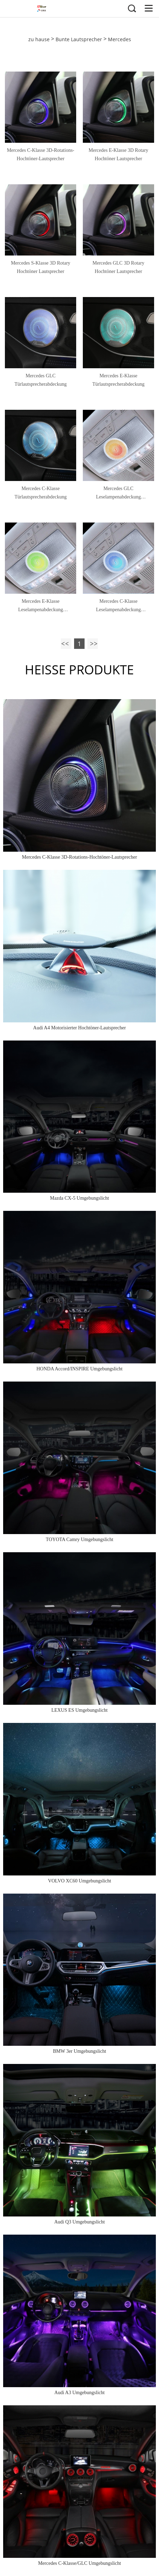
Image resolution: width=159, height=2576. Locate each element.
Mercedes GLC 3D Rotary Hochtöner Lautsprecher (118, 267)
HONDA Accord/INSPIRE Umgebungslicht (79, 1368)
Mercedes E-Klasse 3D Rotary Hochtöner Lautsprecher (119, 154)
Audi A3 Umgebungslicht (80, 2392)
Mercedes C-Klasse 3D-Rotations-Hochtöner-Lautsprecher (40, 154)
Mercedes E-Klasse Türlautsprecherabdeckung (118, 380)
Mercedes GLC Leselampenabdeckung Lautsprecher (118, 493)
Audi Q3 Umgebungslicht (79, 2222)
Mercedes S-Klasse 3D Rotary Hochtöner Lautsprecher (40, 267)
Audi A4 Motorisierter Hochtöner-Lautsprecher (79, 1027)
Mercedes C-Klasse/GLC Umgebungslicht (79, 2563)
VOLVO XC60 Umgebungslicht (79, 1880)
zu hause (39, 39)
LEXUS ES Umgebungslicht (79, 1710)
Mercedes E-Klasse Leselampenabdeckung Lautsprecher (40, 606)
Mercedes (119, 39)
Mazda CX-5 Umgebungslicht (79, 1198)
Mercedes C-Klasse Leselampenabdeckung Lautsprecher (118, 606)
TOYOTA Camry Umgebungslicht (79, 1539)
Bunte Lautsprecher (79, 39)
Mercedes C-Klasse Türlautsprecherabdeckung (40, 492)
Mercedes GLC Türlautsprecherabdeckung (40, 380)
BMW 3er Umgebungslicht (79, 2051)
